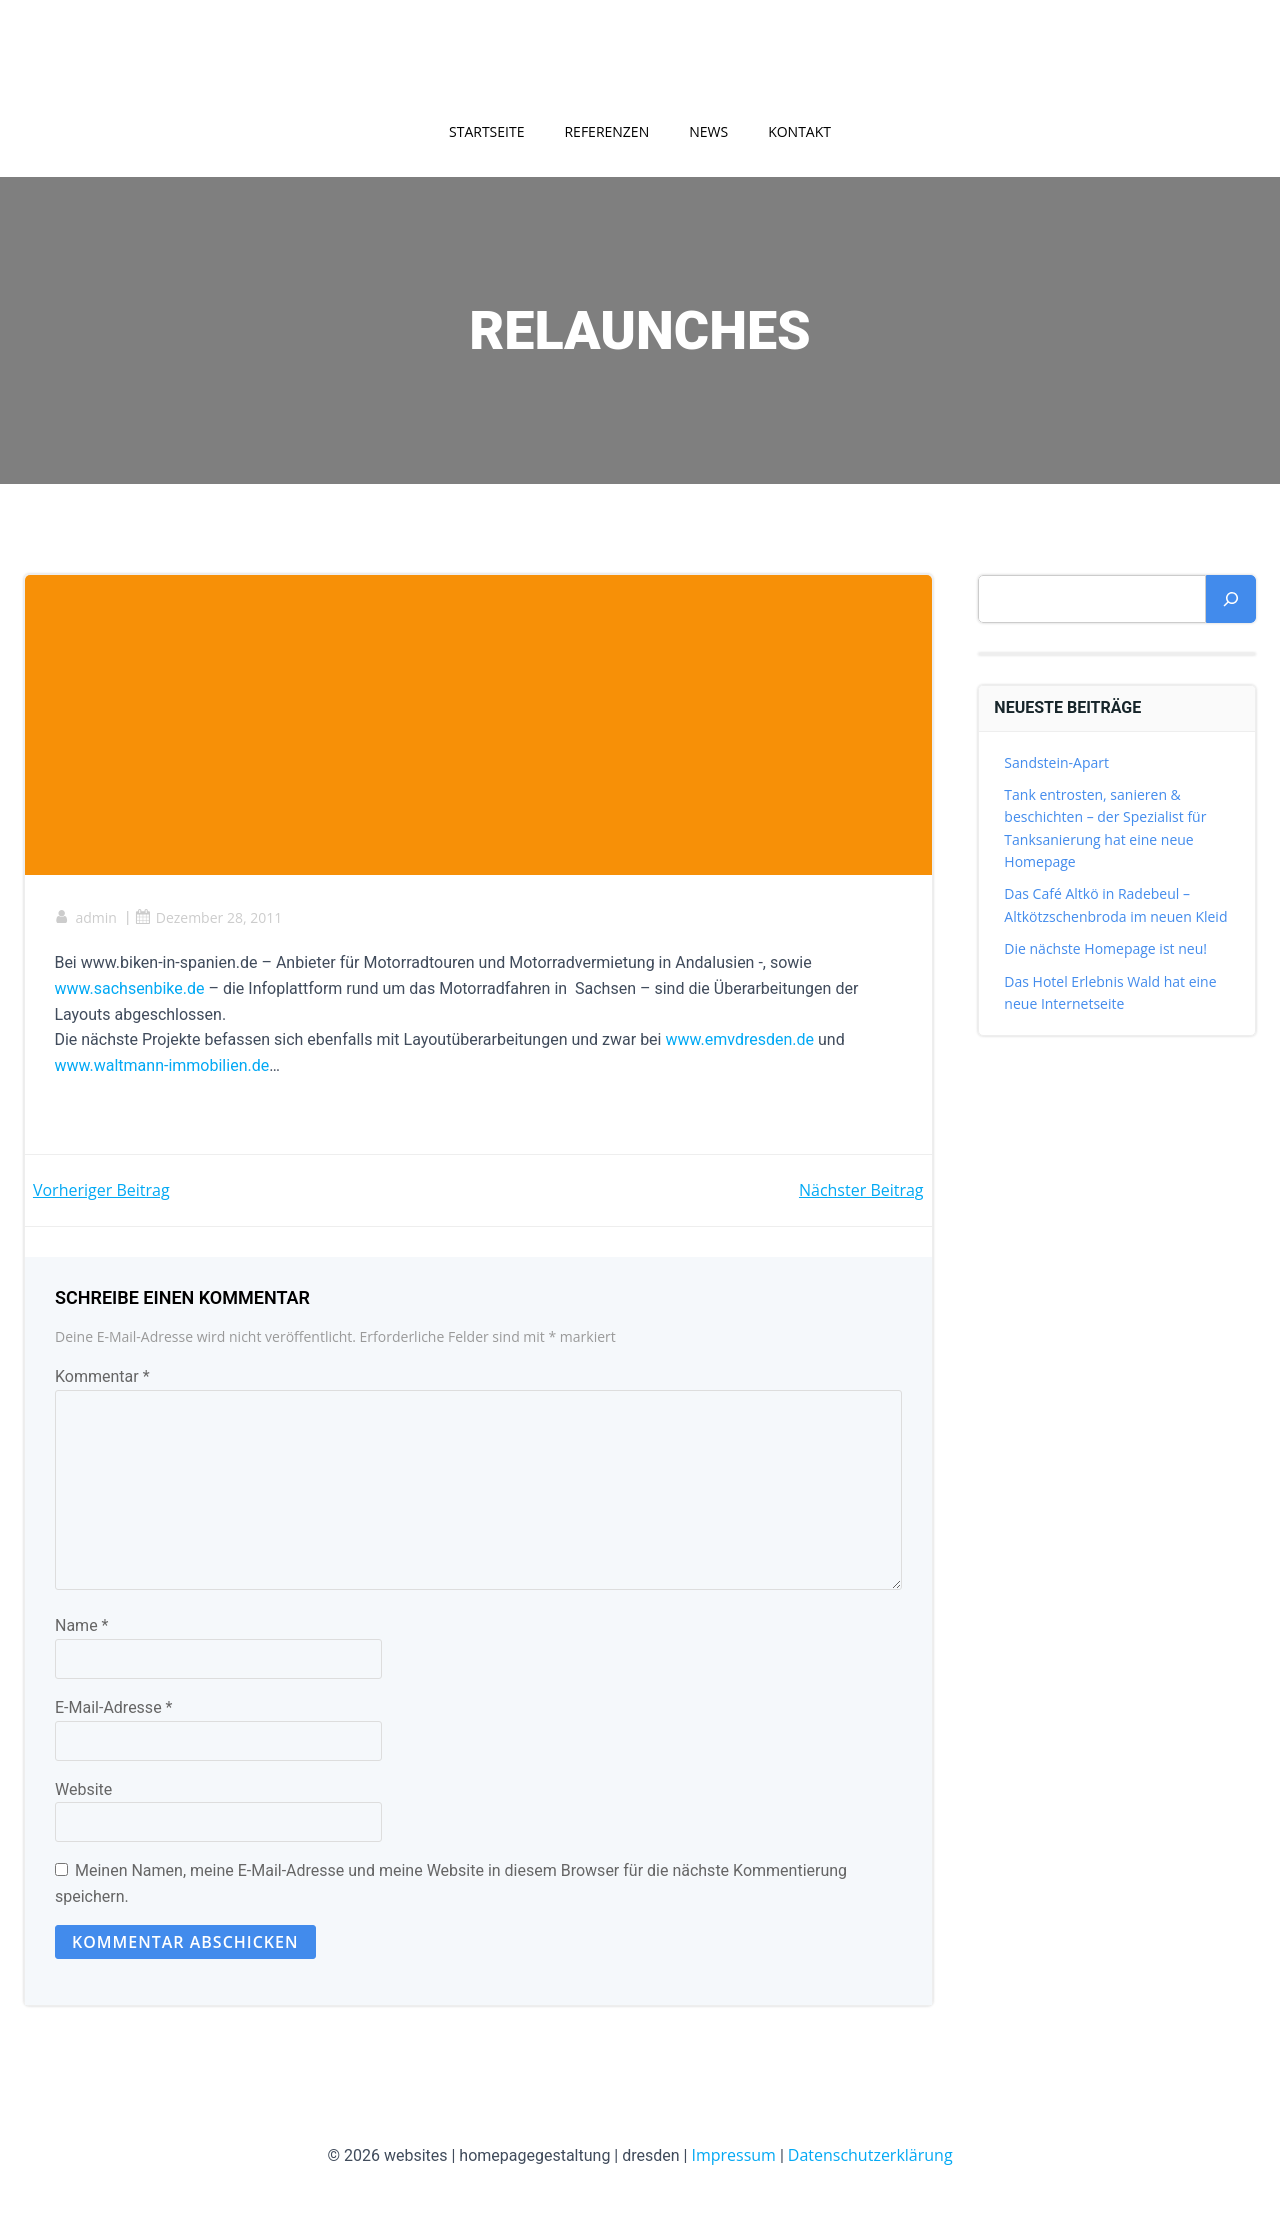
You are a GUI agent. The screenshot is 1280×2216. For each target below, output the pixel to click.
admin (86, 918)
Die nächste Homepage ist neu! (1106, 949)
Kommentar (102, 1378)
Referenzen (606, 131)
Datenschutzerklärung (870, 2156)
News (708, 131)
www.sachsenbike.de (130, 989)
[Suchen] (1231, 599)
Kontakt (799, 131)
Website (83, 1790)
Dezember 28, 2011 (208, 918)
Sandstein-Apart (1057, 762)
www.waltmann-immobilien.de (162, 1066)
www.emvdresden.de (740, 1040)
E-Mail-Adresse (113, 1709)
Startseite (486, 131)
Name (82, 1627)
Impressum (733, 2156)
